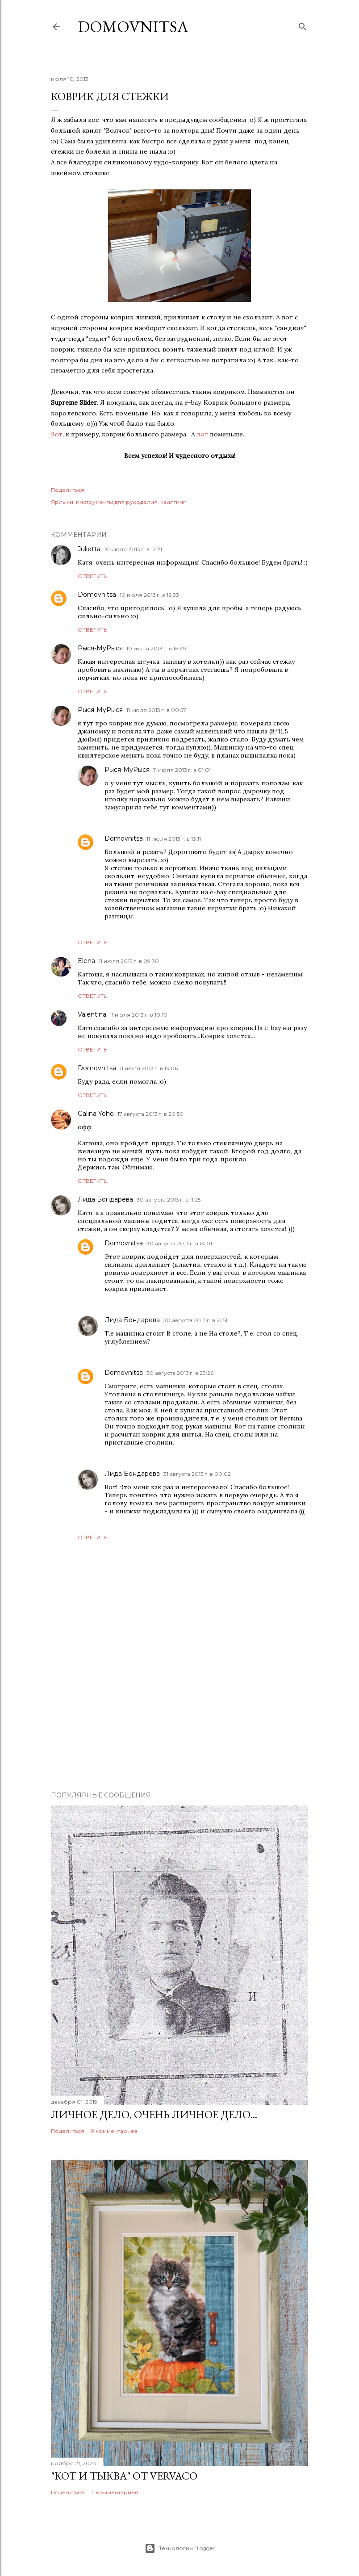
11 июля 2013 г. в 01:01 (182, 770)
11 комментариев (114, 2492)
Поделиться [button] (67, 489)
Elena (86, 961)
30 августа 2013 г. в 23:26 (179, 1373)
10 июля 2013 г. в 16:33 (149, 594)
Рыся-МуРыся (100, 648)
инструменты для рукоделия (117, 501)
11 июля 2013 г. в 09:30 (129, 961)
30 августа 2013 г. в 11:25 (168, 1199)
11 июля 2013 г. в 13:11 (173, 838)
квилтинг (173, 501)
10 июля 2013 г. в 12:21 (133, 549)
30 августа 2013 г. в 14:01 (179, 1243)
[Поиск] (302, 25)
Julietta (89, 549)
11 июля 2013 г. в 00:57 (156, 710)
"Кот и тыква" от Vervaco (124, 2476)
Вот (57, 434)
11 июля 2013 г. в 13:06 (149, 1068)
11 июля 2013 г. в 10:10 (138, 1014)
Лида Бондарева (105, 1199)
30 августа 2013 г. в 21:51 (195, 1320)
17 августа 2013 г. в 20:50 (150, 1113)
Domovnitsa (133, 26)
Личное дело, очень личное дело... (154, 2114)
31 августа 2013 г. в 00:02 (197, 1473)
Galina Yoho (96, 1114)
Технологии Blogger (180, 2548)
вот (202, 434)
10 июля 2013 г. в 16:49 (156, 648)
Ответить (92, 576)
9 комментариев (114, 2131)
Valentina (92, 1014)
